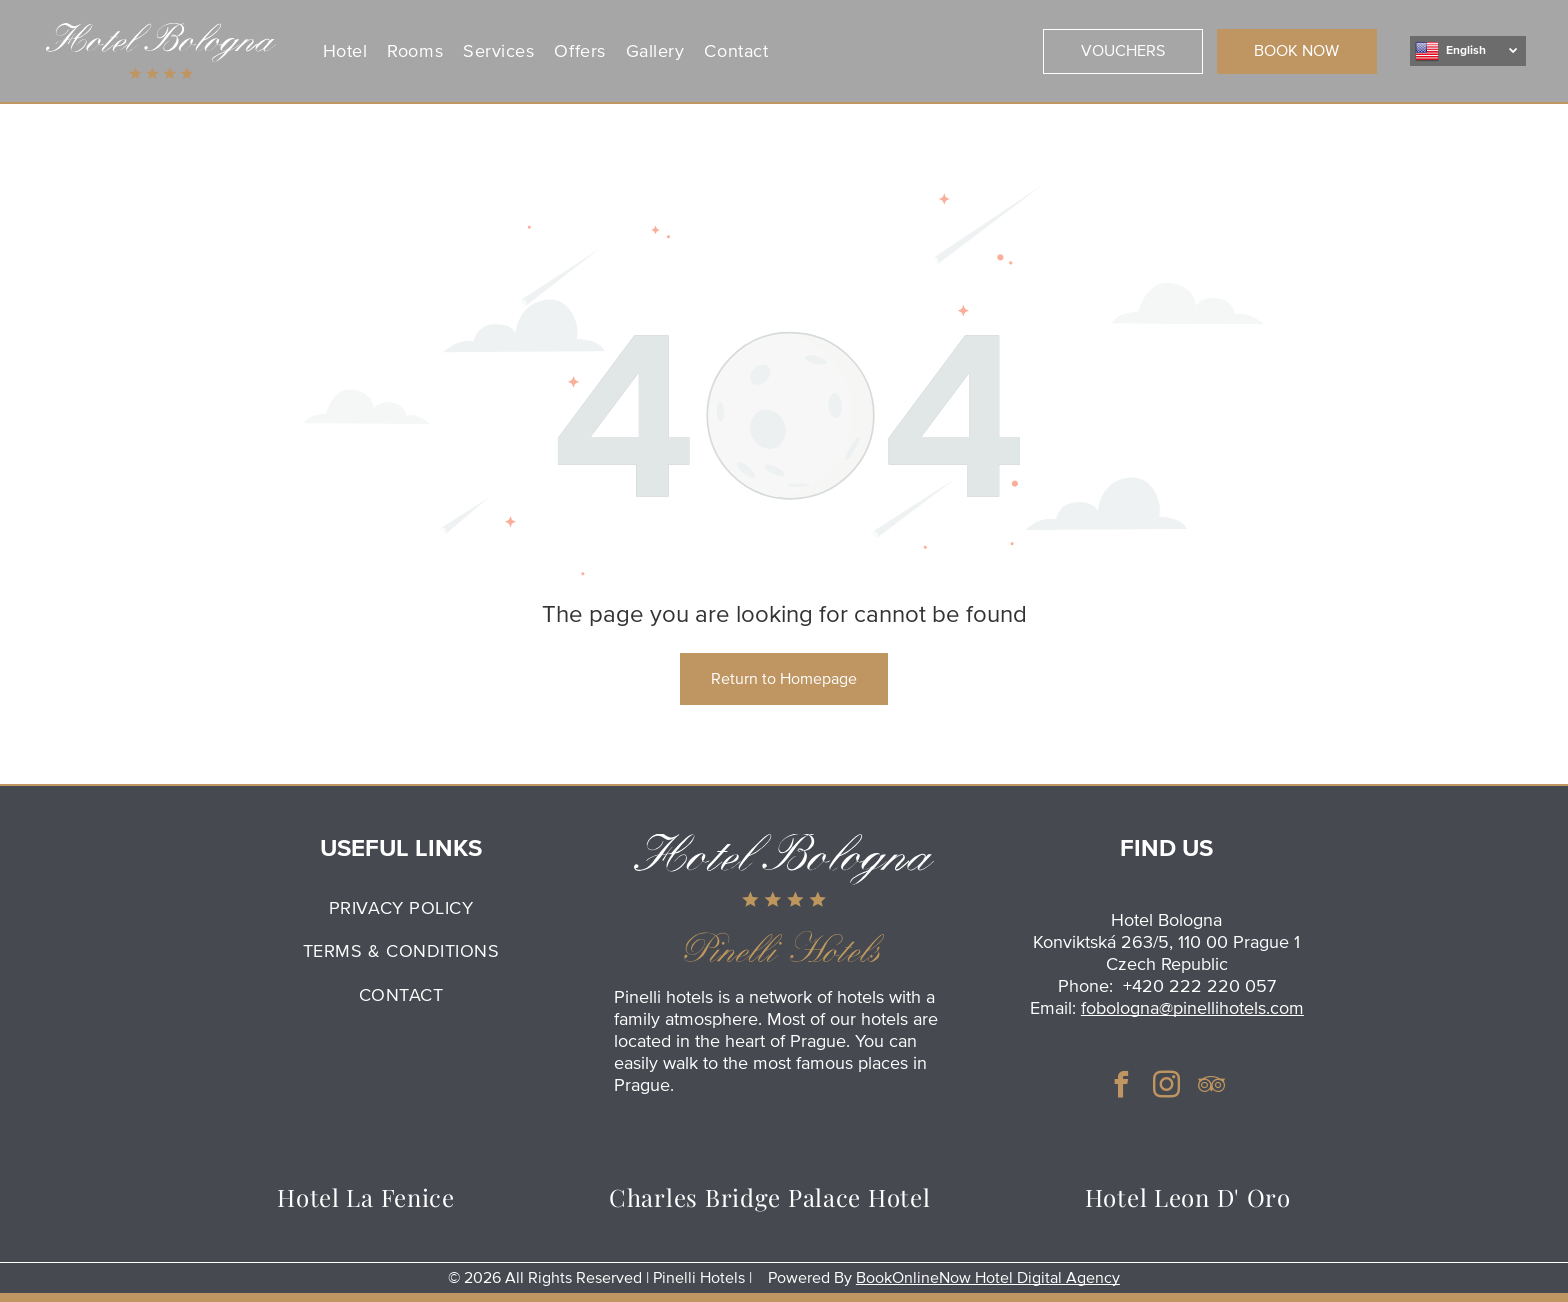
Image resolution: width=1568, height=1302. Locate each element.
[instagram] (1167, 1087)
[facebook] (1122, 1087)
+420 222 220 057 (1199, 986)
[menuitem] (349, 50)
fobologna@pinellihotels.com (1192, 1008)
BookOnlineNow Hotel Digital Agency (988, 1278)
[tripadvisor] (1212, 1087)
